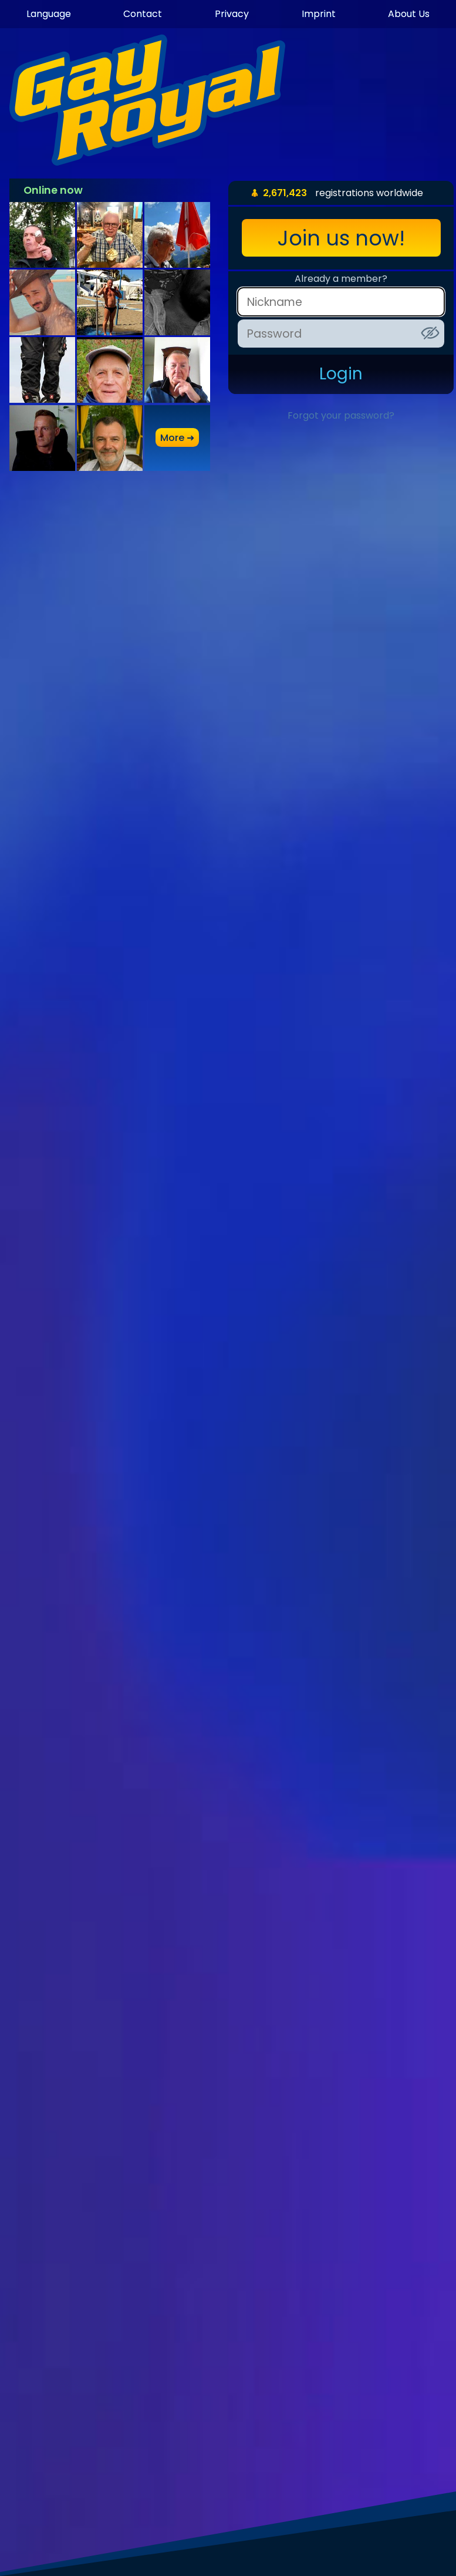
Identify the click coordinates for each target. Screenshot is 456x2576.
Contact (142, 14)
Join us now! (341, 238)
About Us (409, 14)
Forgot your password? (341, 415)
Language (48, 14)
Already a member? (341, 278)
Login (341, 373)
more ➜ (177, 438)
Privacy (232, 14)
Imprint (319, 14)
